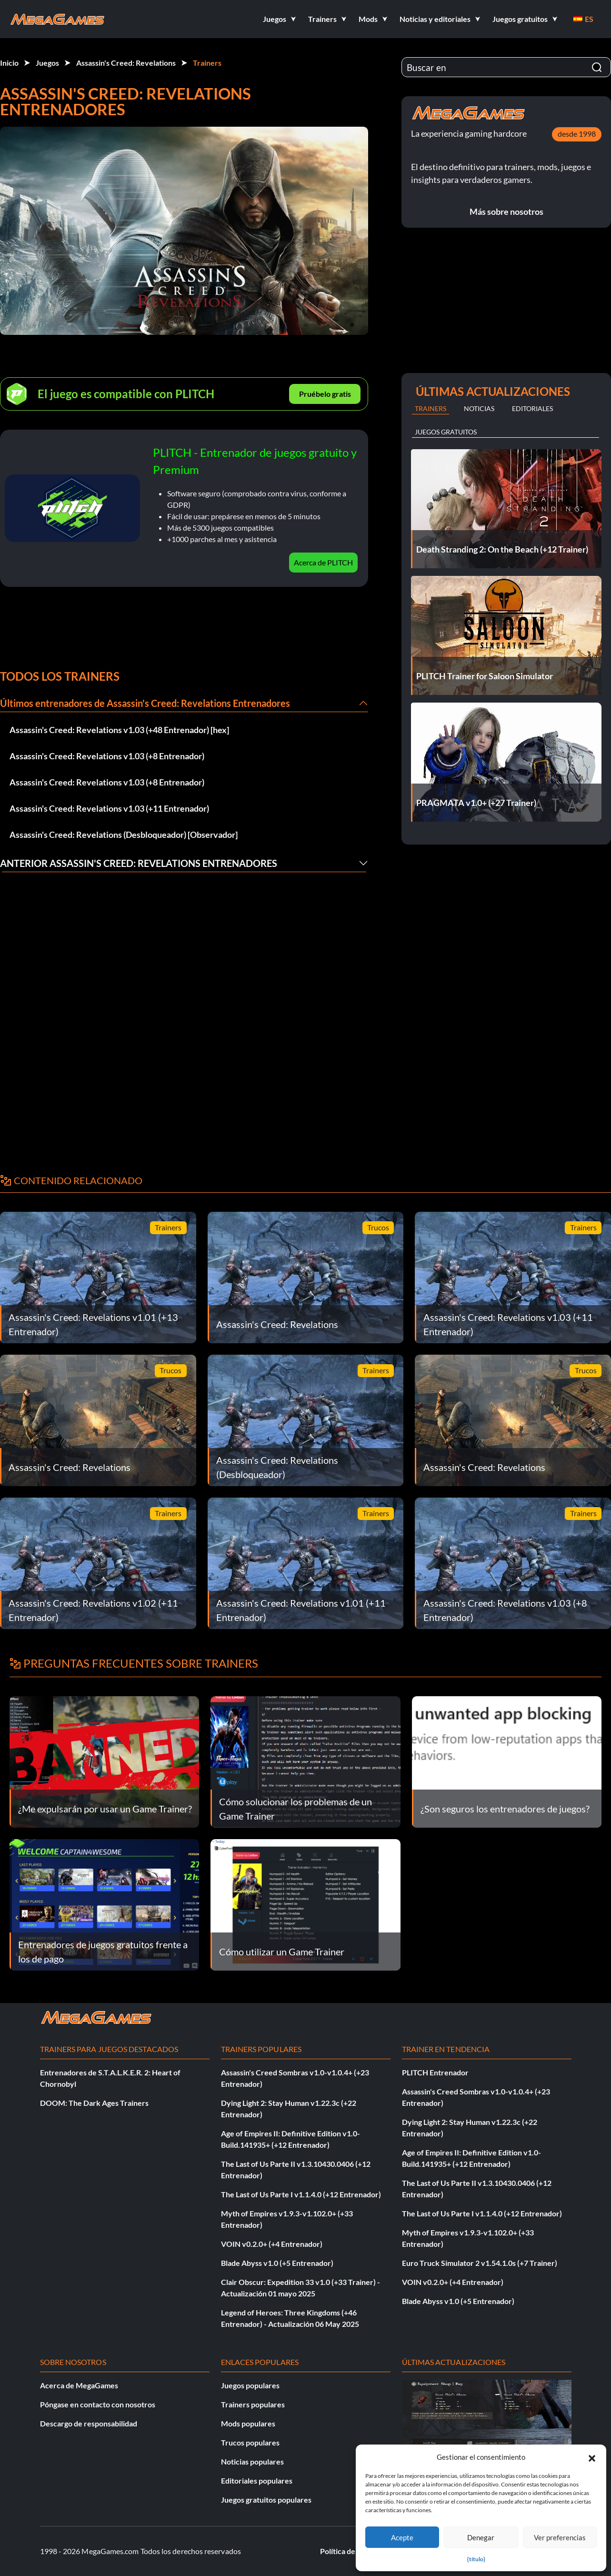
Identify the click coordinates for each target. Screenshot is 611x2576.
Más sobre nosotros (506, 211)
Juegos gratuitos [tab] (446, 432)
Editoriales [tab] (532, 408)
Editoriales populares (256, 2480)
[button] (592, 2457)
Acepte (402, 2537)
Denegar (480, 2537)
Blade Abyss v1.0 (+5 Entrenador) (277, 2262)
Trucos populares (250, 2442)
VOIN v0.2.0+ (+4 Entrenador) (271, 2243)
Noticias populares (252, 2461)
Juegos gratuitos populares (266, 2499)
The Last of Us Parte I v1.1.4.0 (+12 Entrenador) (301, 2194)
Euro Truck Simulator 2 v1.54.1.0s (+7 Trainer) (479, 2262)
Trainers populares (253, 2404)
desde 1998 (577, 133)
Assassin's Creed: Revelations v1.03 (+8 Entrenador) (107, 756)
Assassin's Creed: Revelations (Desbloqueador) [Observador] (124, 834)
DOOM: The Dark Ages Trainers (94, 2102)
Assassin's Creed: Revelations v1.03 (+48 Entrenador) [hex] (119, 729)
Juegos (47, 62)
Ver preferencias (560, 2537)
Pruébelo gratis (325, 393)
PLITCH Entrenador (435, 2072)
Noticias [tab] (479, 408)
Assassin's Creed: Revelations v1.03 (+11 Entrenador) (109, 808)
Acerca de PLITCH (323, 562)
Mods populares (248, 2423)
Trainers (207, 62)
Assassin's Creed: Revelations (126, 62)
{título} (476, 2559)
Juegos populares (250, 2385)
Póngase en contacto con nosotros (97, 2404)
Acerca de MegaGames (79, 2385)
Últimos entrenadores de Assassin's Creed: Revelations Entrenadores (145, 703)
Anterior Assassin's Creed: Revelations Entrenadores (138, 863)
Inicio (9, 62)
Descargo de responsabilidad (88, 2423)
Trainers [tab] (430, 408)
